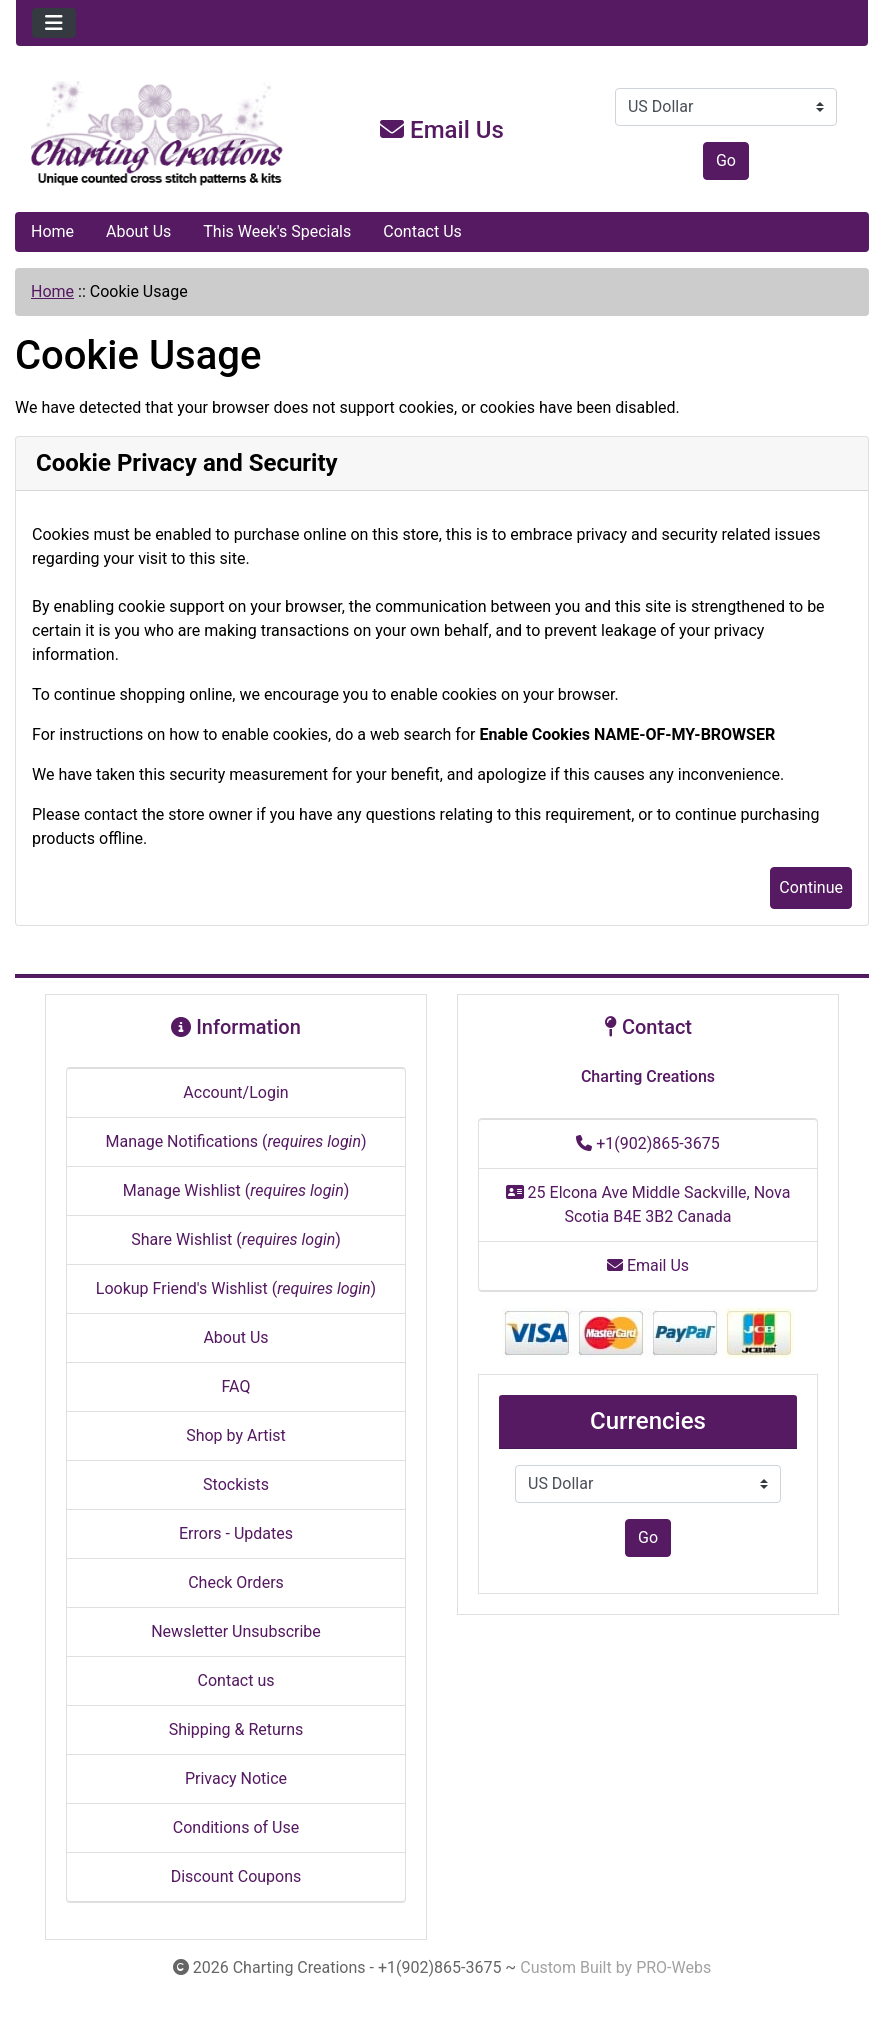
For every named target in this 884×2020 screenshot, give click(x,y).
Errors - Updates (236, 1533)
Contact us (236, 1680)
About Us (138, 231)
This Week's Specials (277, 231)
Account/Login (235, 1092)
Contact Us (422, 231)
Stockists (236, 1484)
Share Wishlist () (236, 1239)
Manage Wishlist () (236, 1190)
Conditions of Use (236, 1827)
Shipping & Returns (236, 1729)
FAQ (236, 1386)
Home (52, 231)
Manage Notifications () (235, 1141)
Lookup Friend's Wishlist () (236, 1288)
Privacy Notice (236, 1778)
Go (726, 160)
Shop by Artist (236, 1435)
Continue (811, 887)
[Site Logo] (158, 134)
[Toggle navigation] (54, 23)
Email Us (442, 130)
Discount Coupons (236, 1876)
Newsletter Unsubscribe (236, 1631)
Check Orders (236, 1582)
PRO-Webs (673, 1967)
